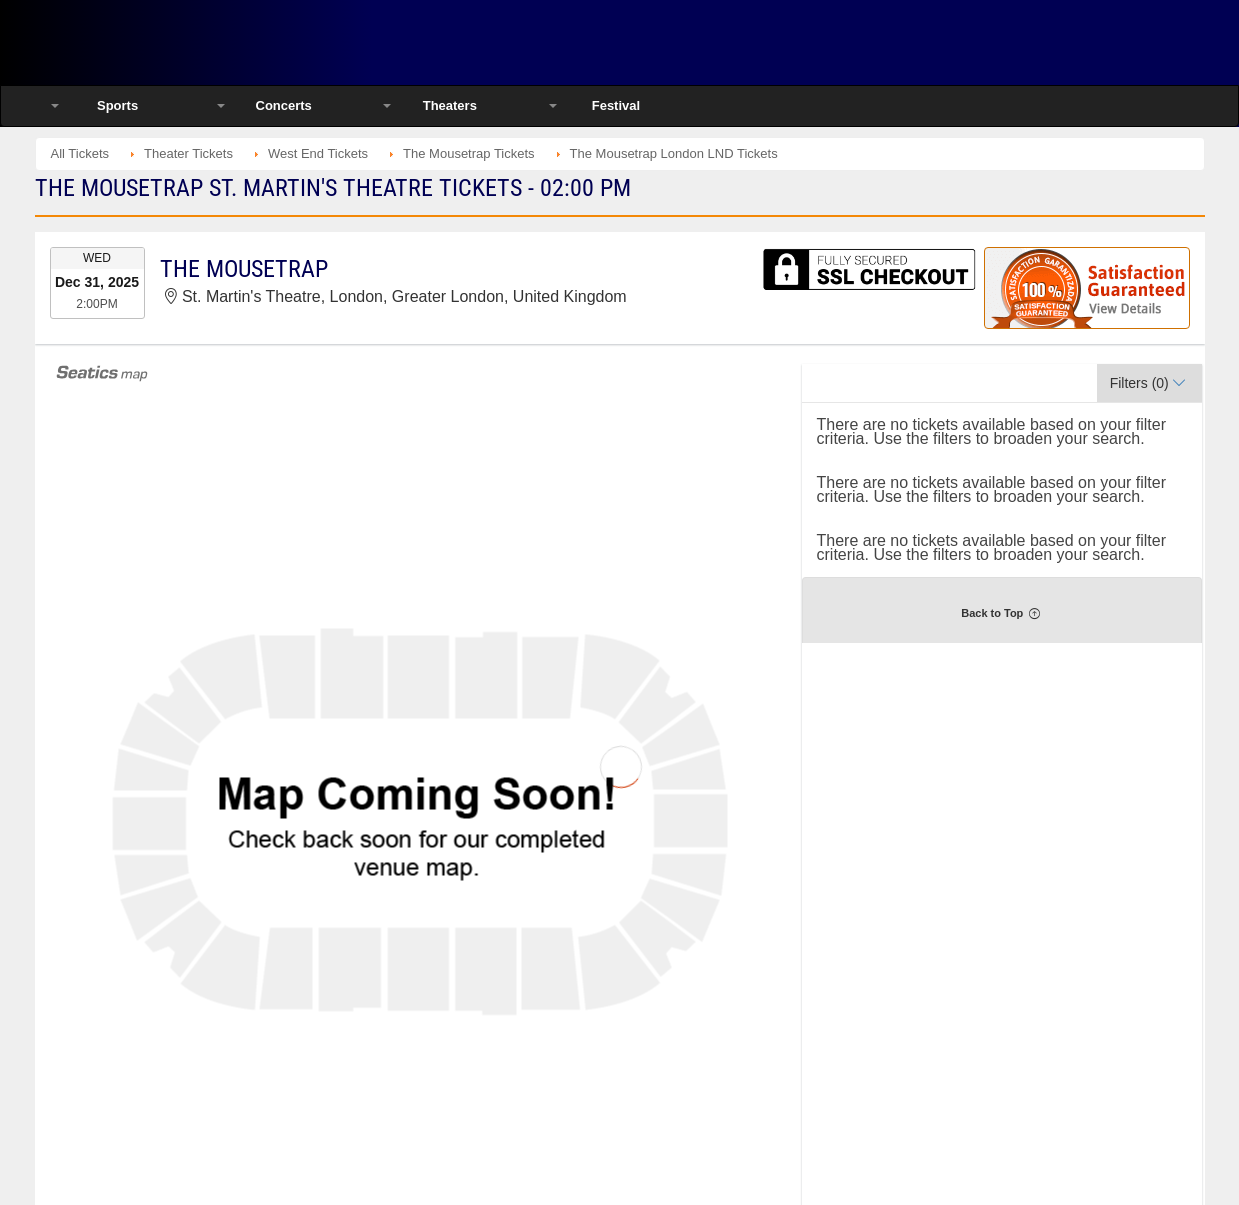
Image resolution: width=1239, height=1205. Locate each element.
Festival (616, 105)
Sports (117, 105)
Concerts (284, 105)
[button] (1149, 383)
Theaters (450, 105)
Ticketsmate (249, 42)
